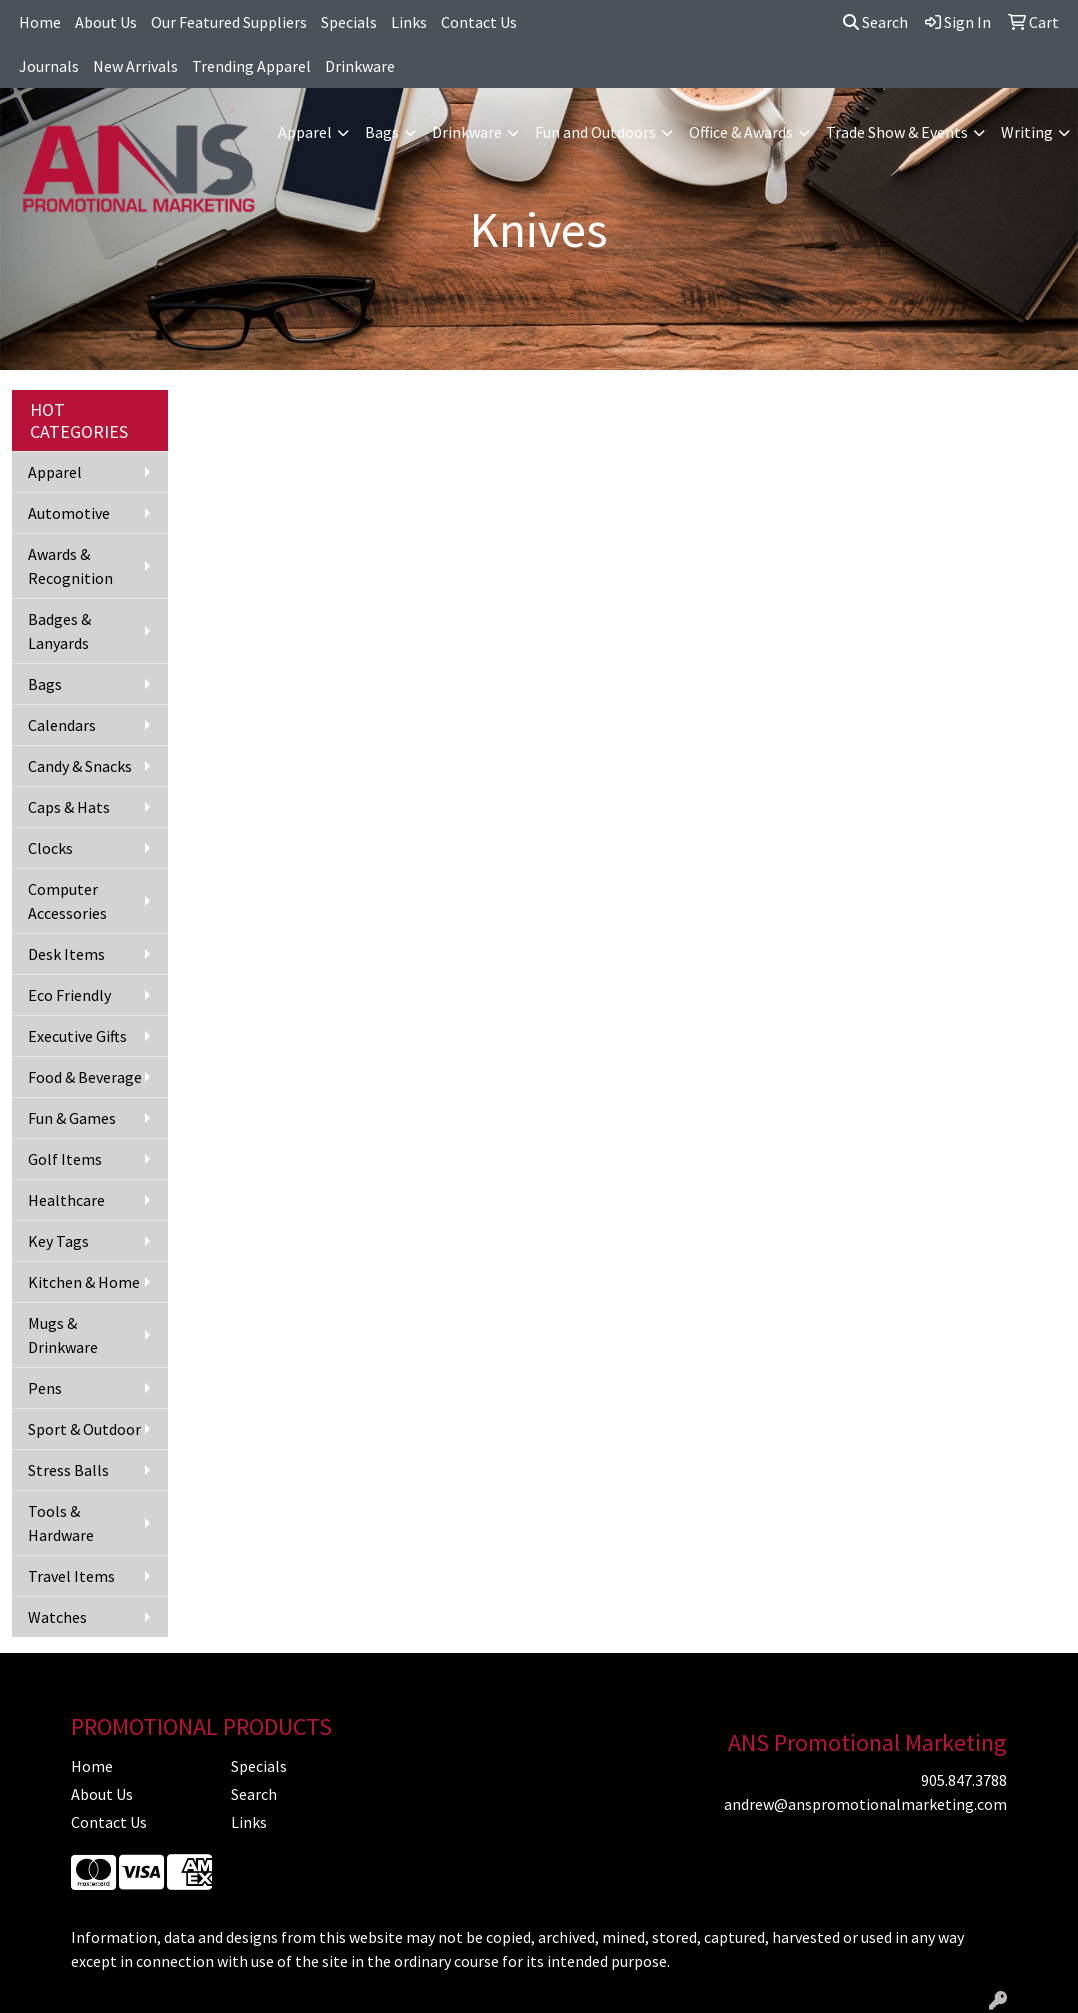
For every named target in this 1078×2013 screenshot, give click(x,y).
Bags (382, 132)
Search (875, 22)
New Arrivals (135, 66)
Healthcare (66, 1200)
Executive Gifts (77, 1036)
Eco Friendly (69, 995)
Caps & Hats (69, 807)
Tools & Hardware (61, 1523)
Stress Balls (68, 1470)
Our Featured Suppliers (229, 22)
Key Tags (58, 1241)
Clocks (50, 848)
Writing (1027, 132)
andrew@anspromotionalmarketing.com (865, 1804)
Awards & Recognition (70, 566)
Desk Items (66, 954)
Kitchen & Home (84, 1282)
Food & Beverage (85, 1077)
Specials (349, 22)
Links (409, 22)
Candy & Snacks (80, 766)
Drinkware (360, 66)
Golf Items (65, 1159)
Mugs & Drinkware (63, 1335)
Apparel (305, 132)
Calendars (62, 725)
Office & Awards (741, 132)
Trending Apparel (251, 66)
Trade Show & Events (897, 132)
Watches (57, 1617)
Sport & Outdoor (84, 1429)
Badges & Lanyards (59, 631)
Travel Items (71, 1576)
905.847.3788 (964, 1780)
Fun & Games (72, 1118)
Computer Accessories (67, 901)
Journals (49, 66)
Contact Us (479, 22)
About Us (106, 22)
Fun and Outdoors (595, 132)
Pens (45, 1388)
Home (40, 22)
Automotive (69, 513)
